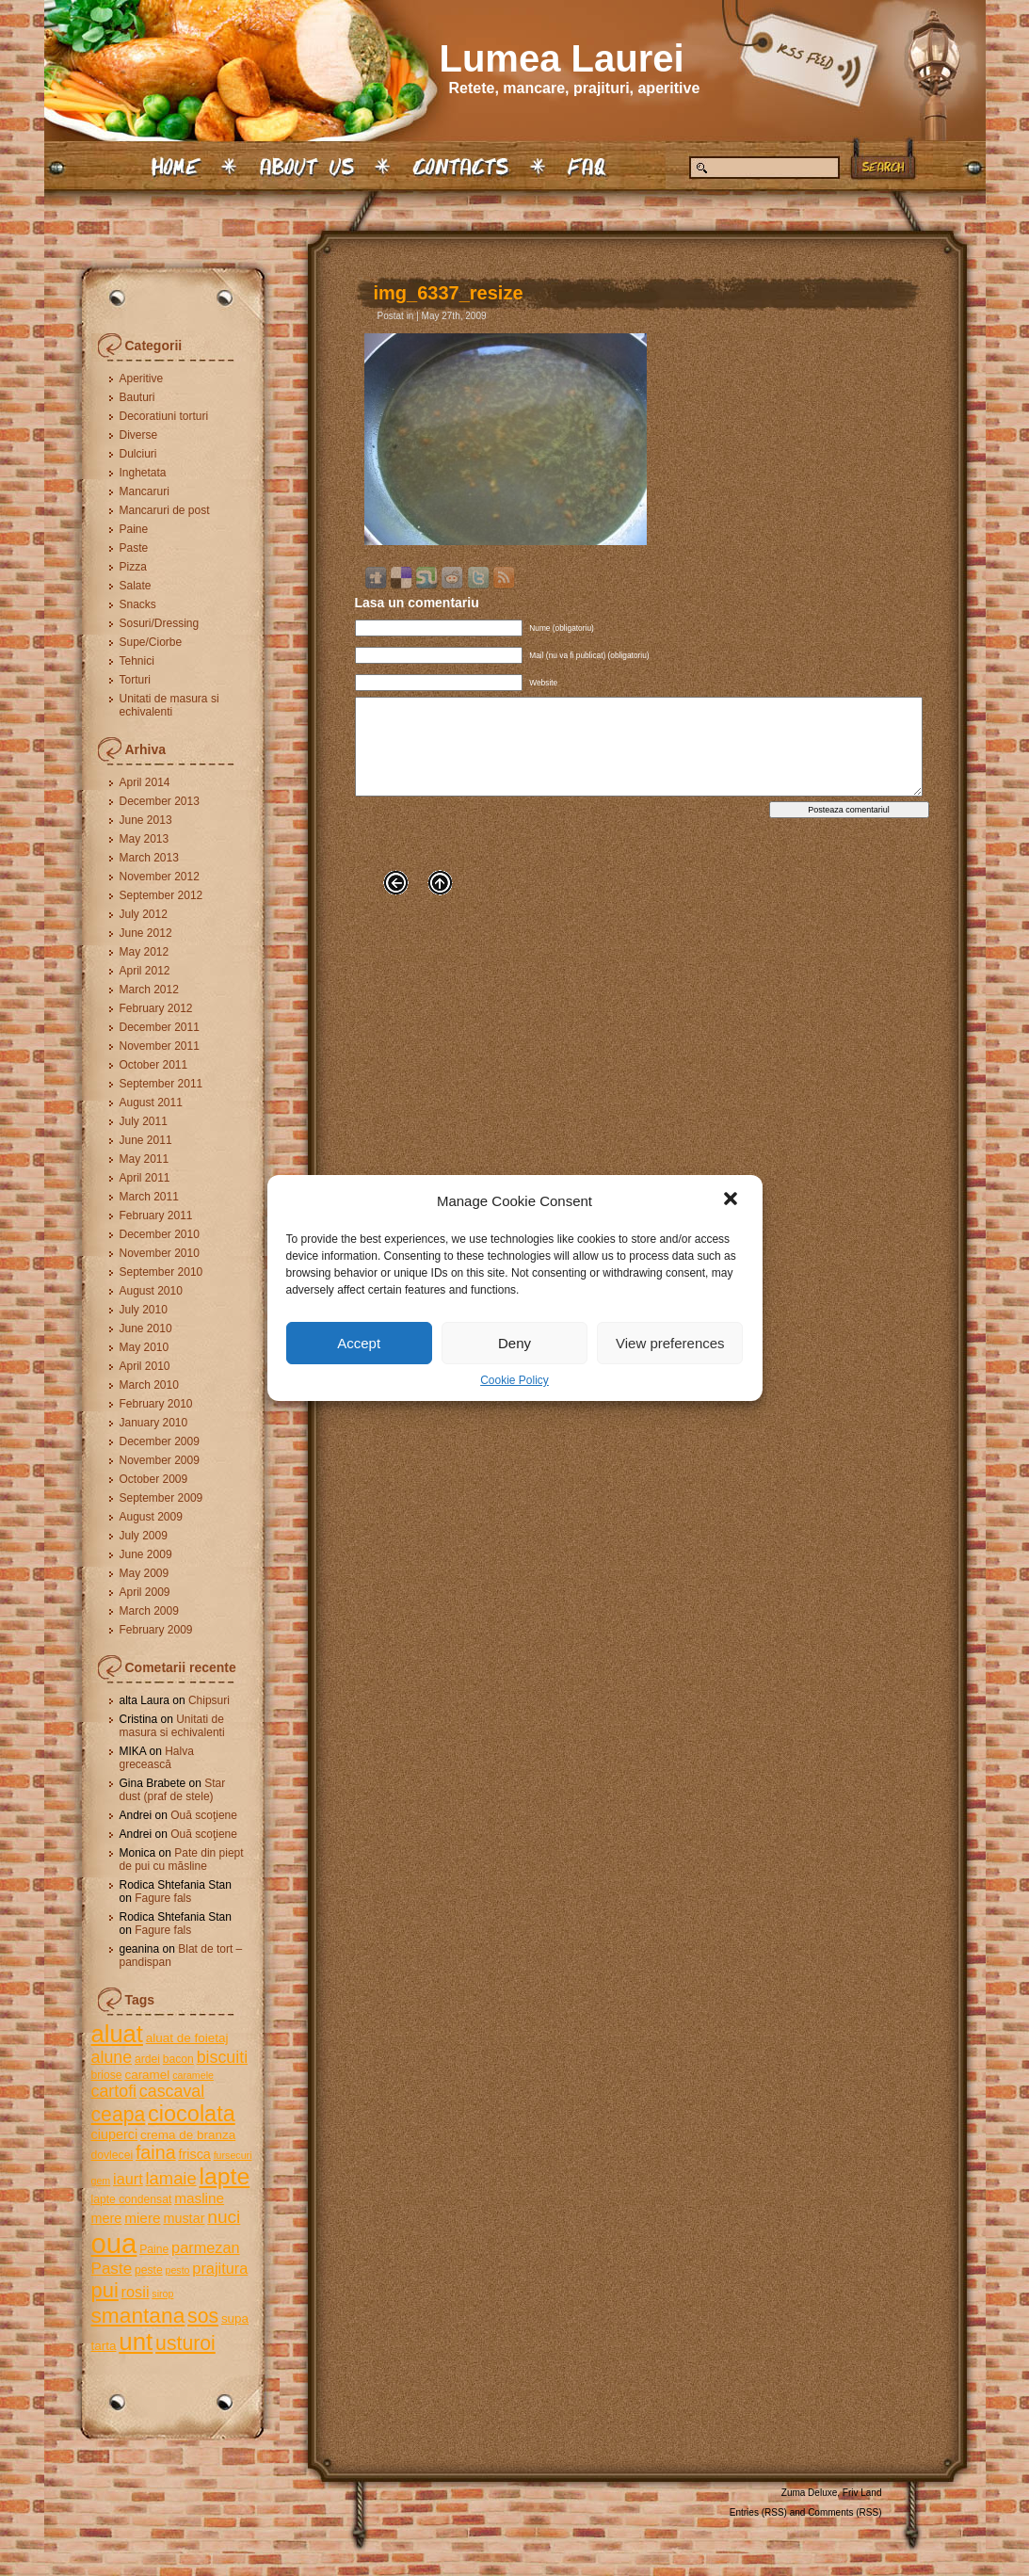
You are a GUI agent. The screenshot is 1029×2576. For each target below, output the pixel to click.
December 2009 (160, 1441)
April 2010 (145, 1366)
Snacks (138, 604)
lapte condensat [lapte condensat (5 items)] (131, 2199)
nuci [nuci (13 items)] (223, 2217)
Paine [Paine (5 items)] (154, 2249)
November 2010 (160, 1253)
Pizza (133, 566)
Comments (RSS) (844, 2512)
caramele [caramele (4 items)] (193, 2075)
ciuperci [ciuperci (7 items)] (114, 2134)
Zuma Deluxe (809, 2492)
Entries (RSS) (758, 2512)
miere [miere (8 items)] (142, 2218)
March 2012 (149, 989)
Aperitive (142, 378)
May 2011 (144, 1159)
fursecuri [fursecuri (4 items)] (233, 2155)
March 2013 (149, 857)
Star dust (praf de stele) (173, 1790)
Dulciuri (138, 453)
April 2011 (145, 1177)
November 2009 (160, 1460)
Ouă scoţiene (203, 1815)
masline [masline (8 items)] (199, 2198)
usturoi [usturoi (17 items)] (185, 2343)
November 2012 (160, 876)
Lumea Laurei (562, 58)
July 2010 (144, 1309)
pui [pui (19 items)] (105, 2290)
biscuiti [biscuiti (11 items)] (223, 2057)
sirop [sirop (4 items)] (162, 2293)
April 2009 (145, 1592)
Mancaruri (144, 491)
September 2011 (161, 1083)
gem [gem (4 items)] (101, 2180)
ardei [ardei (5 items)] (147, 2059)
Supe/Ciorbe (151, 642)
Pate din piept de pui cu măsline (182, 1859)
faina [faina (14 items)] (156, 2152)
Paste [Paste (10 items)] (112, 2269)
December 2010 (160, 1234)
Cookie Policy (514, 1380)
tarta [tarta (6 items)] (104, 2346)
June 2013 (146, 820)
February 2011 (156, 1215)
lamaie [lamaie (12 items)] (171, 2178)
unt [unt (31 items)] (136, 2341)
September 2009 (161, 1498)
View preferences (670, 1343)
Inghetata (143, 472)
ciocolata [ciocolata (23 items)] (191, 2113)
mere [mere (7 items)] (106, 2218)
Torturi (135, 679)
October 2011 (154, 1064)
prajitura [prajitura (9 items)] (220, 2268)
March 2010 (149, 1385)
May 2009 (144, 1573)
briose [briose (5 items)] (106, 2075)
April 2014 (145, 782)
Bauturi (137, 397)
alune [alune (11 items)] (112, 2057)
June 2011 (146, 1140)
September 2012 (161, 895)
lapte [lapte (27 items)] (224, 2176)
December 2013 (160, 801)
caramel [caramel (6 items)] (146, 2075)
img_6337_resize (448, 292)
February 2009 (156, 1629)
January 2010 (154, 1422)
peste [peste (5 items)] (149, 2270)
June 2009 (146, 1554)
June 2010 (146, 1328)
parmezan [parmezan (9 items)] (205, 2247)
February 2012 (156, 1008)
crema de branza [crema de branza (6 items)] (187, 2135)
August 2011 (151, 1102)
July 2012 (144, 914)
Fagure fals (163, 1898)
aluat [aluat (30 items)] (117, 2034)
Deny (514, 1343)
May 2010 (144, 1347)
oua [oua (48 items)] (114, 2243)
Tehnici (137, 661)
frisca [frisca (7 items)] (194, 2154)
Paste (134, 548)
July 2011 (144, 1121)
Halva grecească (157, 1758)
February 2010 (156, 1403)
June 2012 (146, 933)
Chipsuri (209, 1700)
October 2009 (154, 1479)
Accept (358, 1343)
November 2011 (160, 1046)
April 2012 (145, 970)
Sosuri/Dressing (160, 623)
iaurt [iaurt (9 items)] (128, 2178)
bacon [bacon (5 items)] (178, 2059)
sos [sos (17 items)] (202, 2315)
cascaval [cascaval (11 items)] (171, 2091)
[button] (732, 1200)
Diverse (139, 435)
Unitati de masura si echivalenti (169, 705)
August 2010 (151, 1290)
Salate (136, 585)
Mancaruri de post (165, 510)
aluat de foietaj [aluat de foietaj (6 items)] (187, 2038)
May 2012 (144, 951)
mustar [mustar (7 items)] (183, 2218)
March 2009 (149, 1611)
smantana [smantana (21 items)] (138, 2315)
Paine (134, 529)
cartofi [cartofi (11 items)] (114, 2091)
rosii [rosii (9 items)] (135, 2291)
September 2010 (161, 1272)
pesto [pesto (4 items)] (177, 2270)
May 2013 (144, 838)
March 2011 (149, 1196)
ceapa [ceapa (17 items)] (118, 2114)
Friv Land (862, 2492)
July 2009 (144, 1535)
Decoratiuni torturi (164, 416)
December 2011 (160, 1027)
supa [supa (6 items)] (235, 2318)
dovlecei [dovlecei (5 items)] (112, 2155)
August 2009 (151, 1516)
